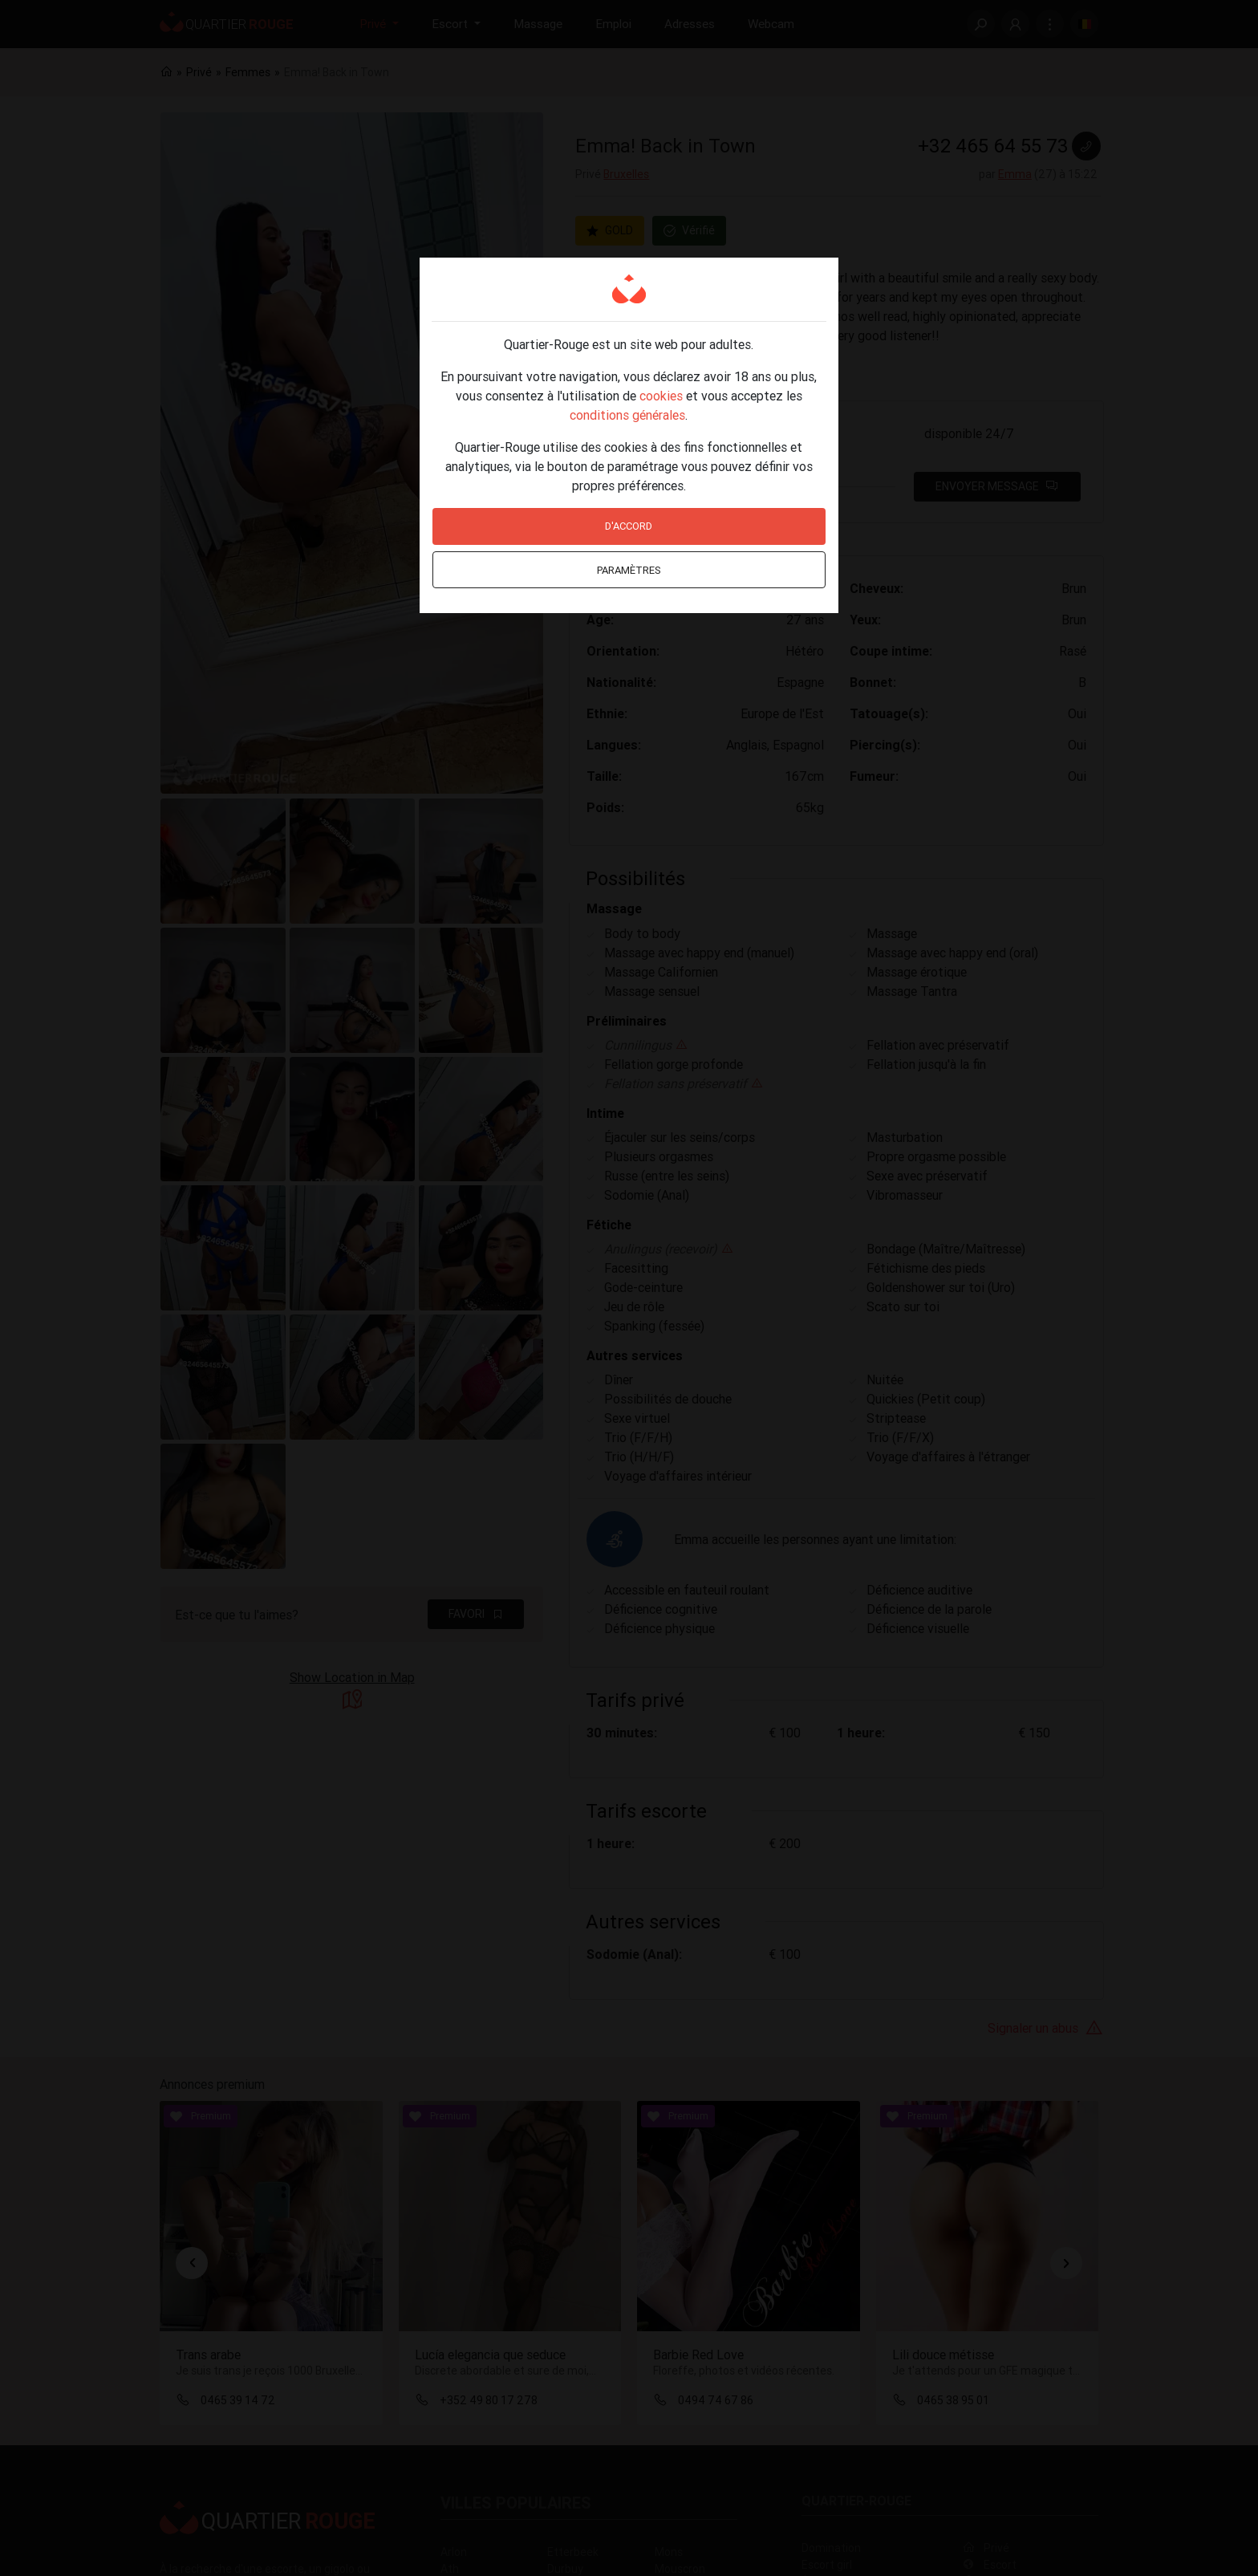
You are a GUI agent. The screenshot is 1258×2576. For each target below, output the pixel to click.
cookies (661, 396)
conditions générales (627, 415)
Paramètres (629, 570)
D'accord (628, 526)
